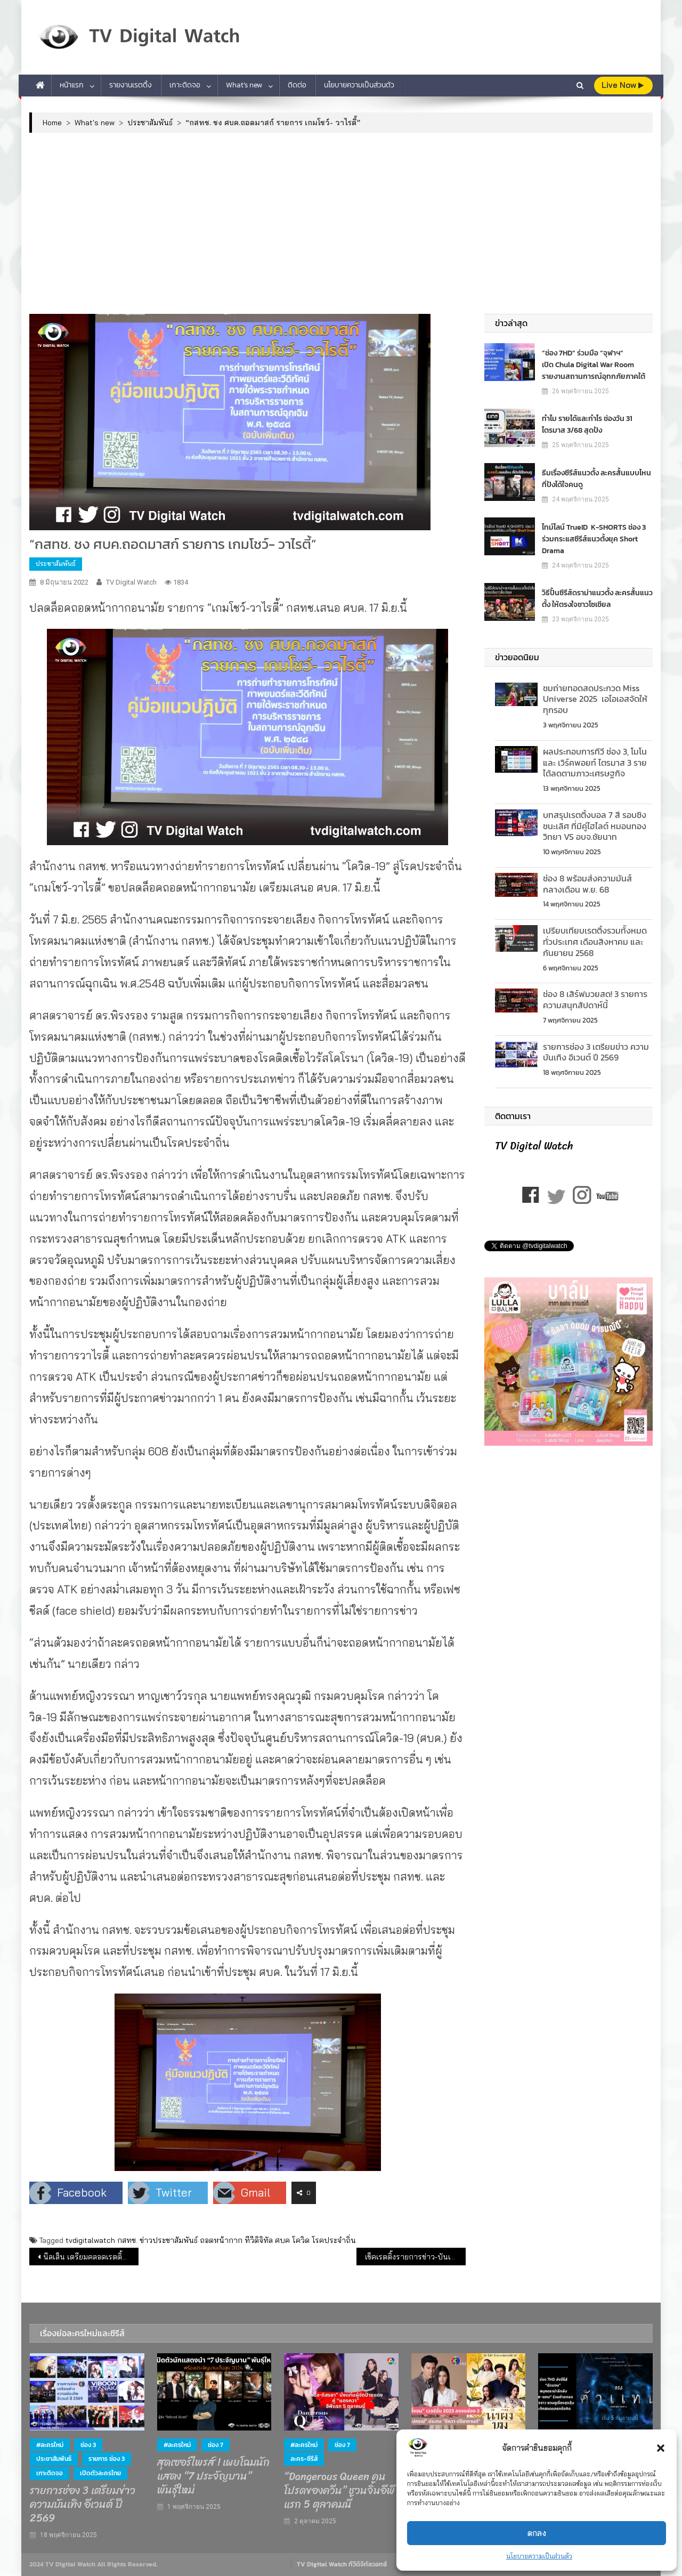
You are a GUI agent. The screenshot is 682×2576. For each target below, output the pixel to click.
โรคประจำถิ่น (334, 2240)
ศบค (282, 2240)
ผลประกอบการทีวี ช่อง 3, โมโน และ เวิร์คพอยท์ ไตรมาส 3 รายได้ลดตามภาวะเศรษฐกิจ (595, 762)
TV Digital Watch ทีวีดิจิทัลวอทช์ (342, 2564)
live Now (623, 85)
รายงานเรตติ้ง (130, 85)
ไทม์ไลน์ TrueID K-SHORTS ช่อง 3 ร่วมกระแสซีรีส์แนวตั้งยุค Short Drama (594, 539)
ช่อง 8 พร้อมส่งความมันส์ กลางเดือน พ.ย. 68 (587, 884)
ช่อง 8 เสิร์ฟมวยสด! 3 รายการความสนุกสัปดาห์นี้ (595, 999)
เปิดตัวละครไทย (100, 2473)
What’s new (244, 85)
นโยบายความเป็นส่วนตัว (539, 2556)
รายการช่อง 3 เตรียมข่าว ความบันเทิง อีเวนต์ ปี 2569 (596, 1052)
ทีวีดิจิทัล (259, 2240)
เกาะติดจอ (184, 85)
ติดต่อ (297, 85)
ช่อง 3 (88, 2445)
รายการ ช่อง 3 (106, 2459)
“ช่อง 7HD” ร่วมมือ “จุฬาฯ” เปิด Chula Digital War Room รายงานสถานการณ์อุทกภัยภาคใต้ (593, 364)
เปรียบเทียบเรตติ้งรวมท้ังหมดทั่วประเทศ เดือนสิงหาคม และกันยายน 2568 (595, 941)
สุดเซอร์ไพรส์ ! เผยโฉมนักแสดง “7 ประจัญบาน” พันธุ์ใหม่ (213, 2476)
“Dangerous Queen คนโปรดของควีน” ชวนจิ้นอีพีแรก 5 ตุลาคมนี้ (339, 2491)
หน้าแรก (72, 85)
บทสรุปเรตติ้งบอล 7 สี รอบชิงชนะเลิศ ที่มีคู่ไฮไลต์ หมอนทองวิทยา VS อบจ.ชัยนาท (594, 826)
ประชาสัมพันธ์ (56, 564)
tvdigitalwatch (90, 2240)
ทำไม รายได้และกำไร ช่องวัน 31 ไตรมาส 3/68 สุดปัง (587, 424)
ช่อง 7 (215, 2445)
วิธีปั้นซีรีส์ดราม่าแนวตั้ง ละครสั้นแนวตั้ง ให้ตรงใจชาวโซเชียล (597, 598)
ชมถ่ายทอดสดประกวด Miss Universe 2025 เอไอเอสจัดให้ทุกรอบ (595, 699)
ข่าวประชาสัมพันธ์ (169, 2240)
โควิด (301, 2240)
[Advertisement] (341, 223)
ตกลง (536, 2533)
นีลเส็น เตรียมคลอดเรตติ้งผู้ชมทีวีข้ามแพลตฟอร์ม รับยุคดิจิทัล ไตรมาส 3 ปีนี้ (91, 2257)
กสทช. (127, 2240)
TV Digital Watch (131, 582)
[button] (660, 2448)
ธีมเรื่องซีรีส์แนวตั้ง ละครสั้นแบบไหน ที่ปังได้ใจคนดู (596, 478)
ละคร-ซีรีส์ (304, 2459)
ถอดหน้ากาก (221, 2240)
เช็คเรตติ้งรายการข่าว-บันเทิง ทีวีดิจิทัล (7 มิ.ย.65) (415, 2257)
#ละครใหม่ (49, 2445)
